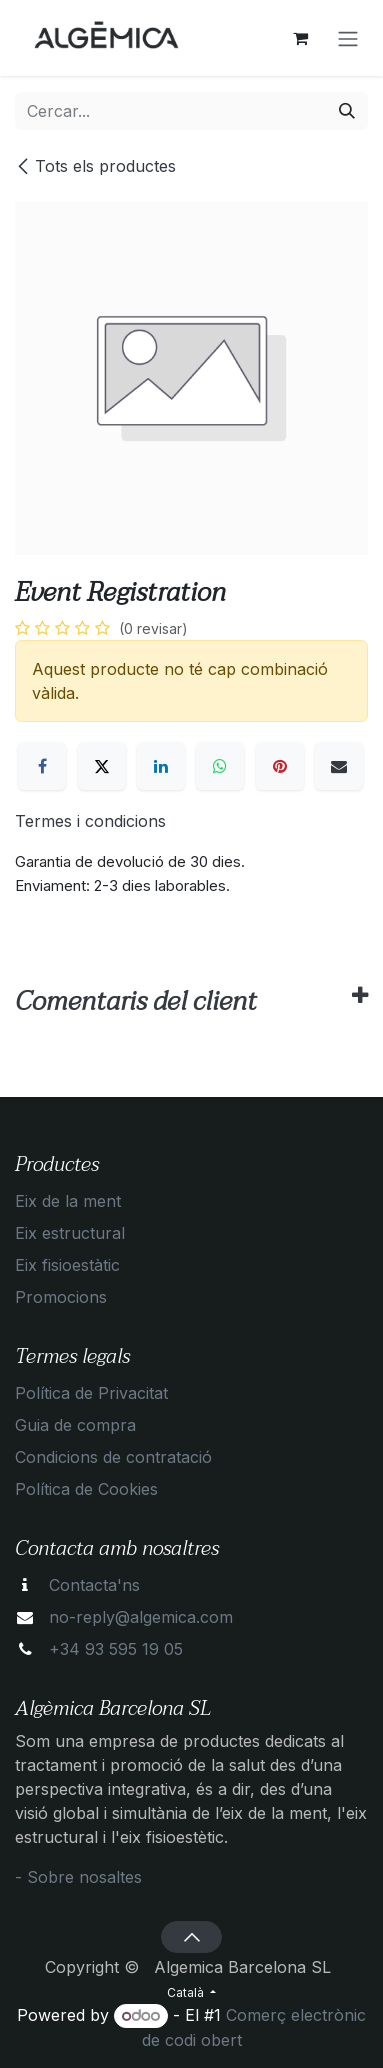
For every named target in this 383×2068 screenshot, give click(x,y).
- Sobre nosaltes (78, 1877)
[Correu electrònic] (339, 766)
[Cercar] (347, 111)
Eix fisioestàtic (67, 1265)
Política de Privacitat (91, 1393)
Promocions (61, 1297)
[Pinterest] (280, 766)
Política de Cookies (86, 1489)
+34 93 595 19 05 (116, 1649)
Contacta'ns (94, 1585)
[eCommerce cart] (300, 38)
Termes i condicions (90, 821)
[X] (102, 766)
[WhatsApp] (220, 766)
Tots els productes (95, 166)
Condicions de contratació (113, 1457)
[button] (191, 1937)
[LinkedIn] (161, 766)
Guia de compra (75, 1425)
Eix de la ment (68, 1201)
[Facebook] (42, 766)
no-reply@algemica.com (141, 1617)
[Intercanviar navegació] (348, 38)
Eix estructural (70, 1233)
